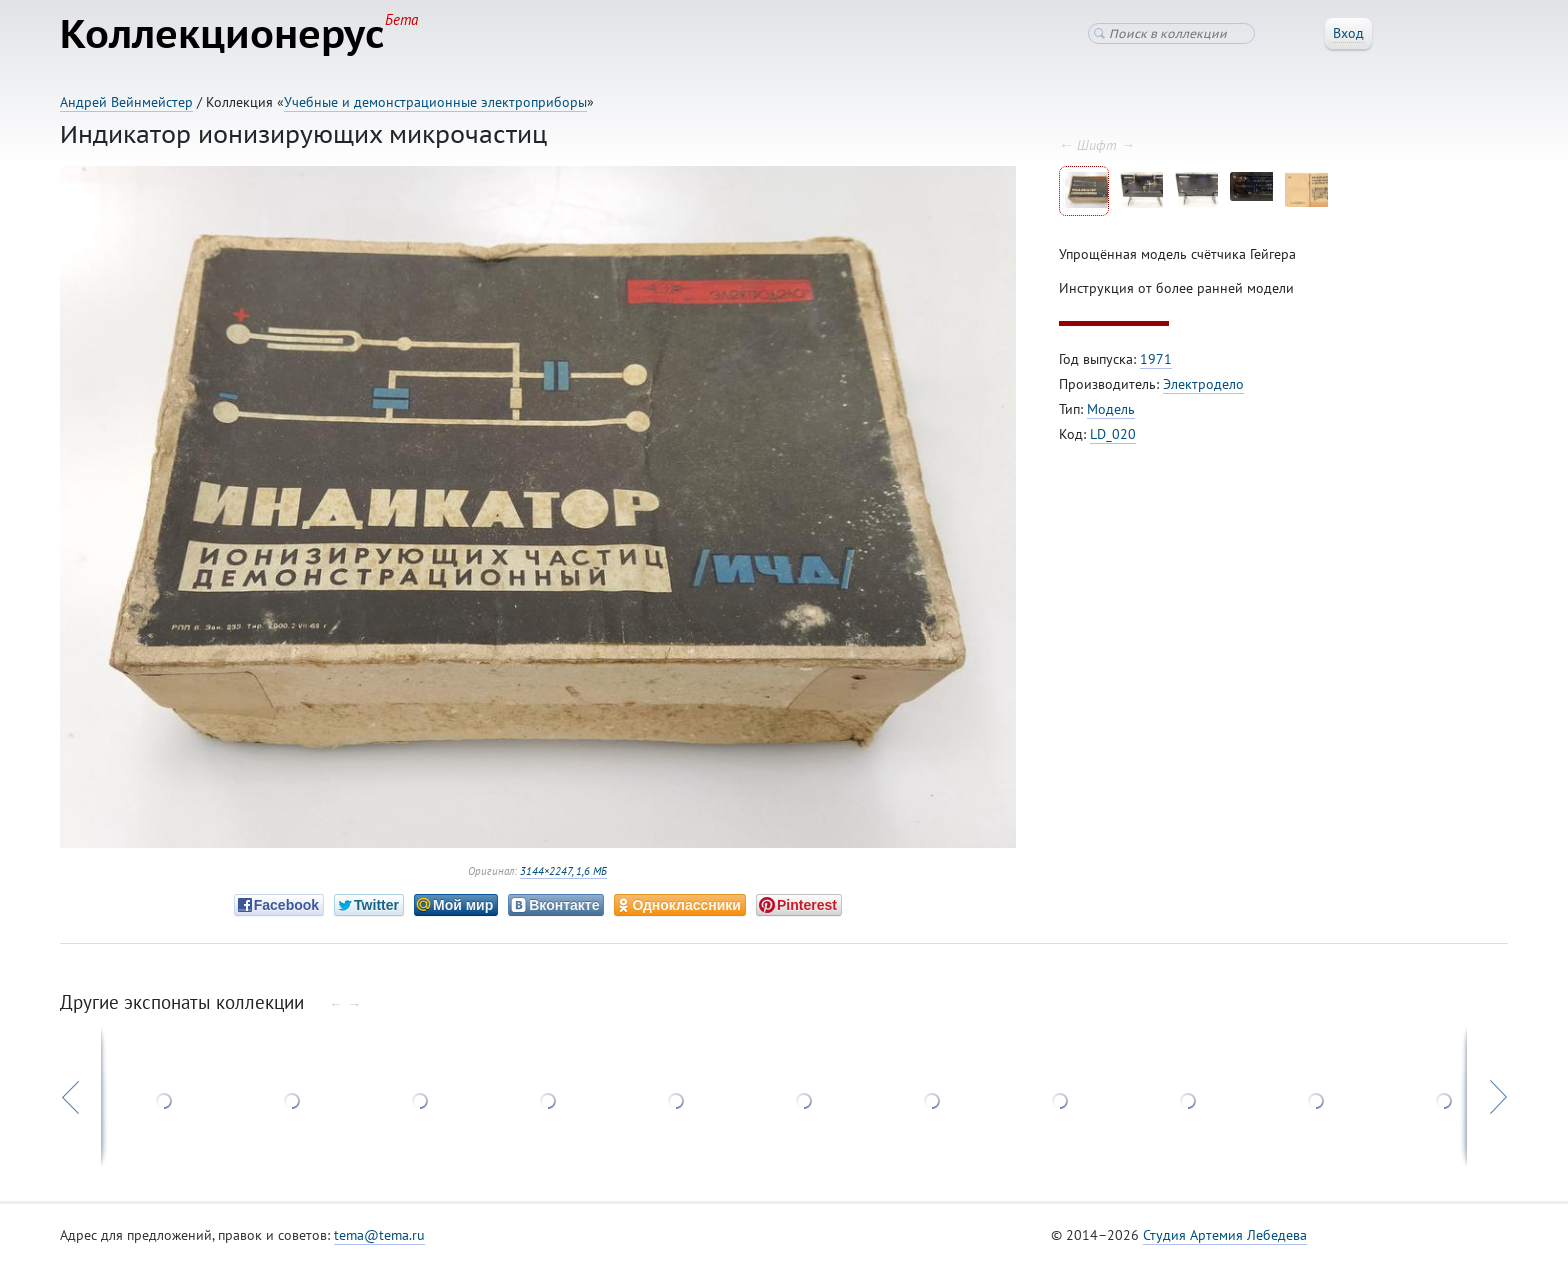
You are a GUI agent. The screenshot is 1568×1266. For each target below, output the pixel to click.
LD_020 (1113, 434)
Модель (1111, 409)
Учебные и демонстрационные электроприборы (435, 102)
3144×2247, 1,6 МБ (563, 871)
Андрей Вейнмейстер (126, 102)
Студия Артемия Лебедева (1225, 1235)
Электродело (1203, 384)
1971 (1156, 359)
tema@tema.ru (379, 1235)
